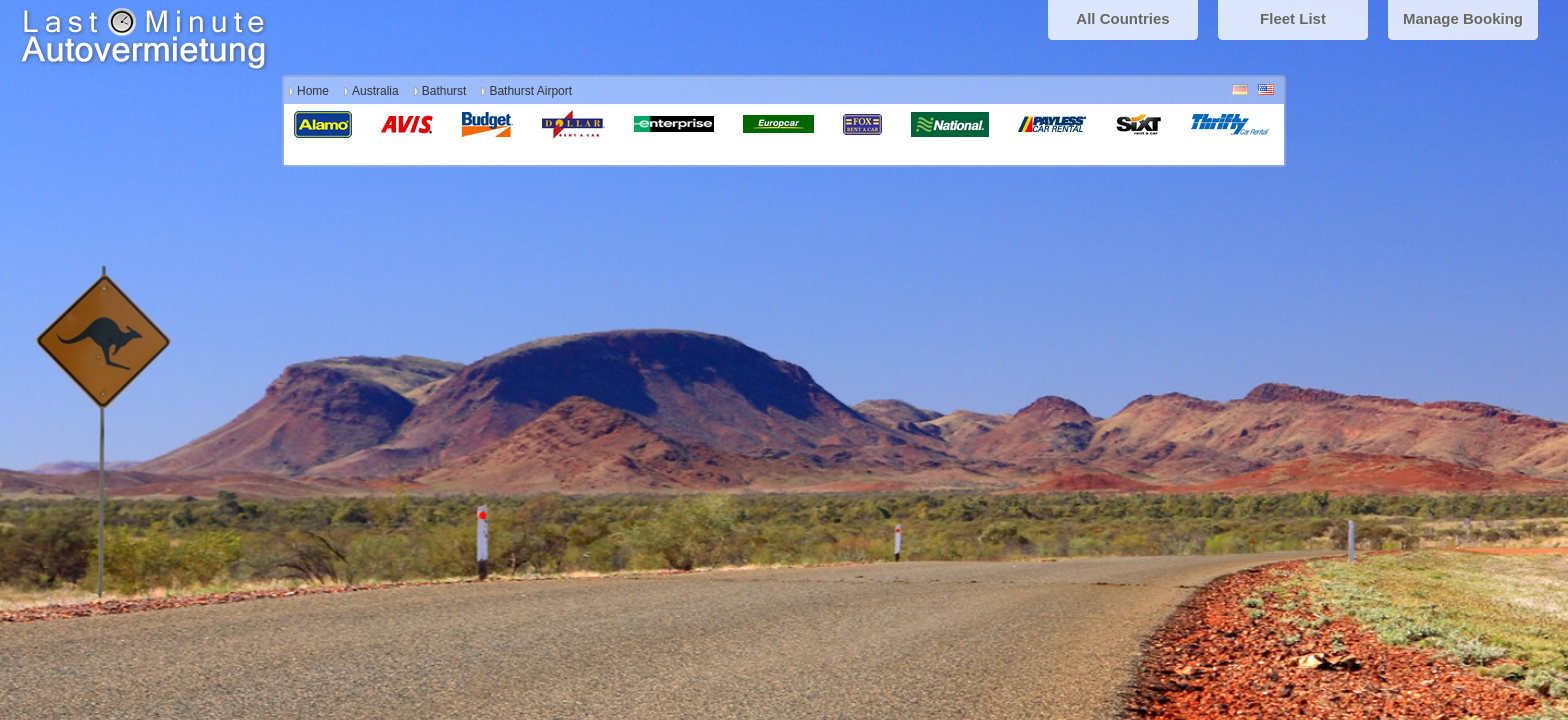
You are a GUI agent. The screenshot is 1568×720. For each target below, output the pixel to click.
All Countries (1122, 18)
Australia (375, 91)
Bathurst (444, 91)
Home (313, 91)
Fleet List (1293, 18)
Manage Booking (1463, 18)
